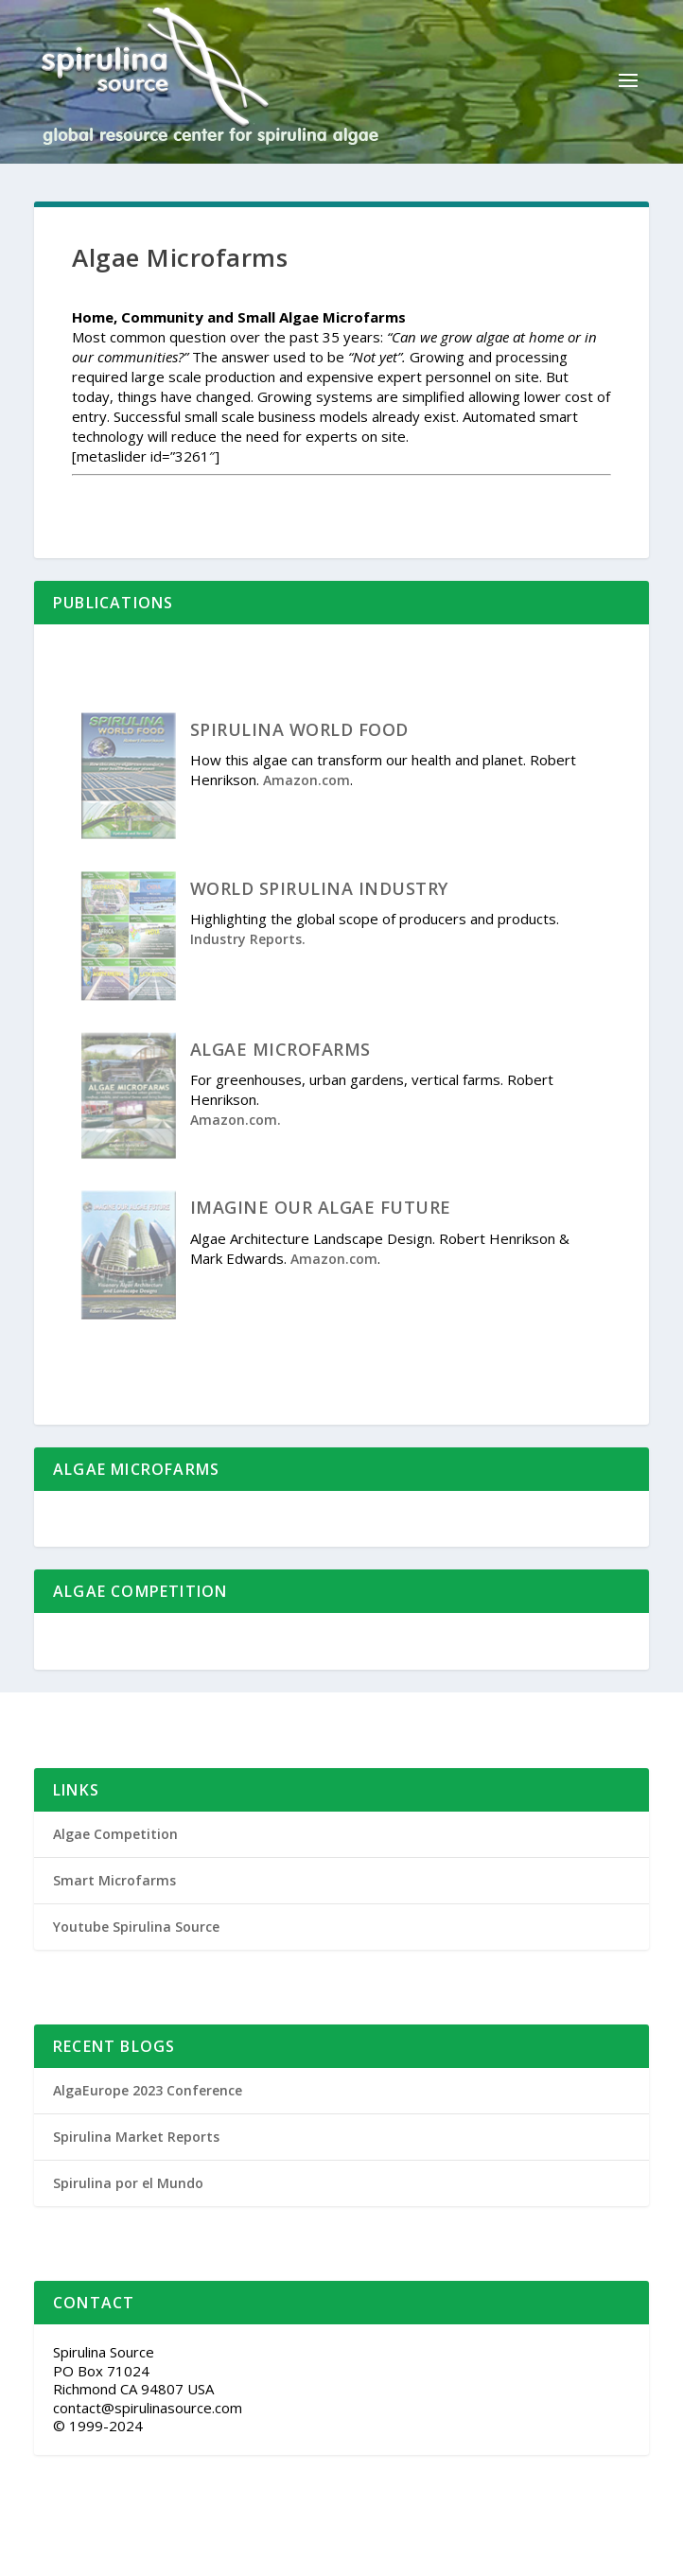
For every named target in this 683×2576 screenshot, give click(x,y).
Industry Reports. (248, 939)
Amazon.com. (235, 1120)
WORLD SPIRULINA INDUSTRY (319, 888)
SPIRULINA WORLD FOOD (299, 729)
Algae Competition (115, 1834)
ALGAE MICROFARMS (280, 1049)
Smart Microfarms (114, 1880)
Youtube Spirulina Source (136, 1927)
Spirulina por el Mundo (128, 2183)
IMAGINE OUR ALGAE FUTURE (320, 1207)
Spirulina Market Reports (136, 2137)
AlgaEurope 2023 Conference (147, 2090)
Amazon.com (306, 780)
